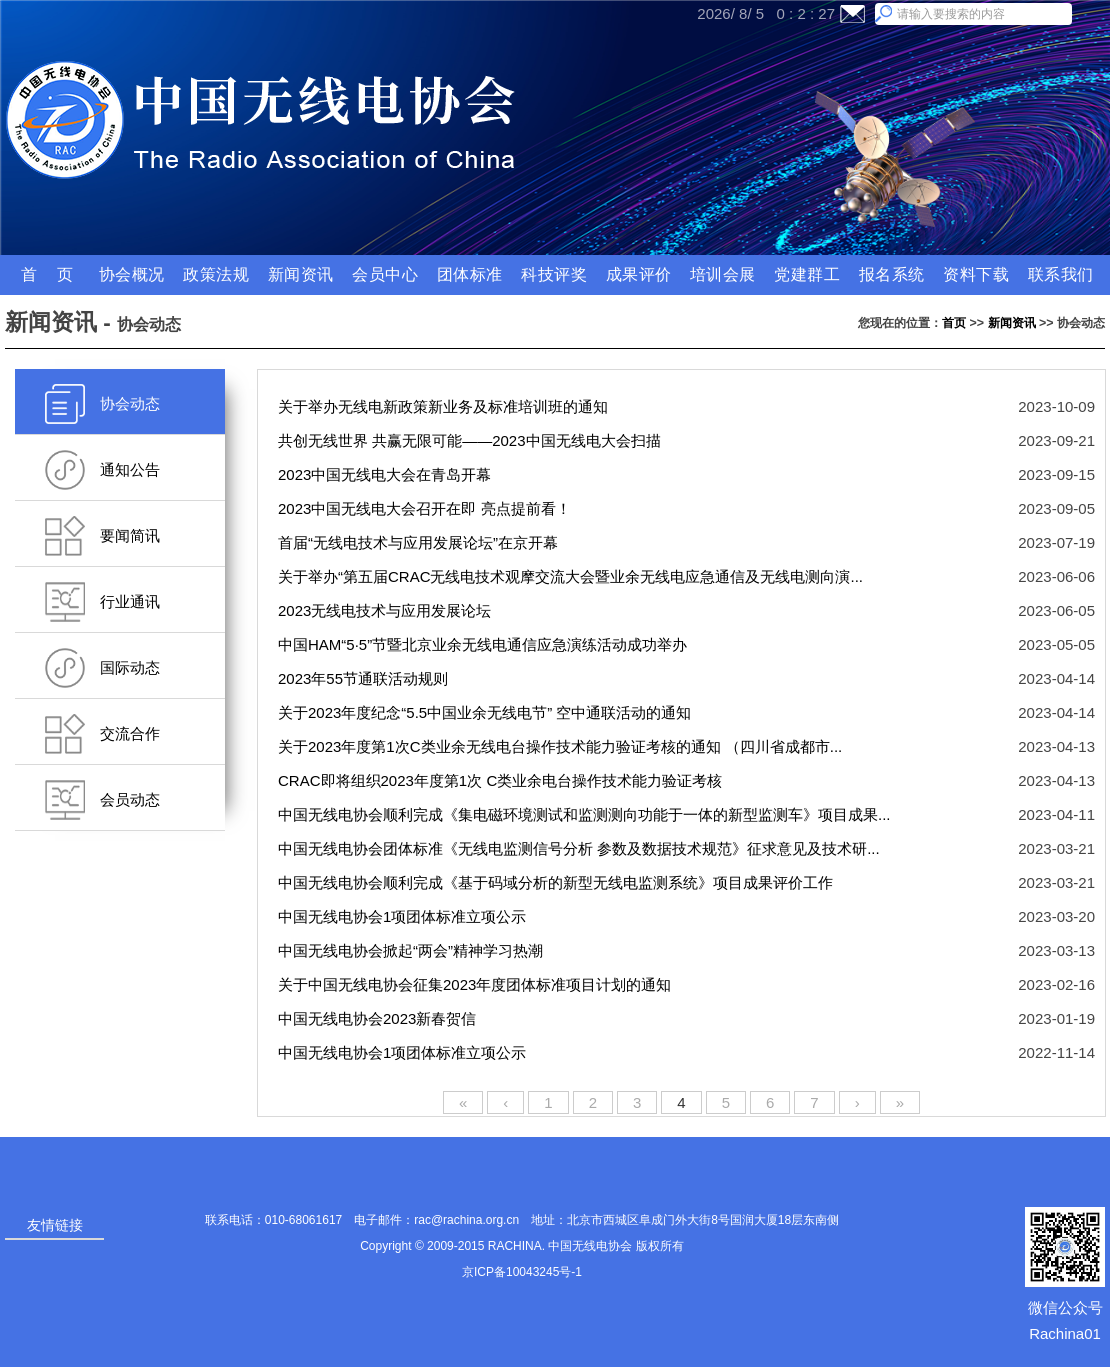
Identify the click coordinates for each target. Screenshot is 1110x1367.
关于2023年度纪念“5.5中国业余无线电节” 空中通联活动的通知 (487, 712)
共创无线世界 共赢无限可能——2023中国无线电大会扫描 (471, 440)
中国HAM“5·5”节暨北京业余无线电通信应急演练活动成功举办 (484, 644)
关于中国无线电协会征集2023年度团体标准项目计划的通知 (477, 984)
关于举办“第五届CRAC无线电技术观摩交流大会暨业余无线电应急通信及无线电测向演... (572, 576)
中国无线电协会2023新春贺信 (379, 1018)
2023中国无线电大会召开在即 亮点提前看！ (426, 508)
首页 (954, 323)
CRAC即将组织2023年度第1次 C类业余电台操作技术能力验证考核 (502, 780)
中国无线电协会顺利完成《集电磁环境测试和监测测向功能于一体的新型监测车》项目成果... (586, 814)
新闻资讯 (1012, 323)
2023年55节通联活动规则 (365, 678)
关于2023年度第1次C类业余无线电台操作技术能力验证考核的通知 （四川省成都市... (562, 746)
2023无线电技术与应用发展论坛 (387, 610)
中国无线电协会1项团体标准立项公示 (404, 916)
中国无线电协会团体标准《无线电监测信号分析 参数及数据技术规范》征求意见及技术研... (581, 848)
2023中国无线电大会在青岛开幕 (387, 474)
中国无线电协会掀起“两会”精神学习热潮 (412, 950)
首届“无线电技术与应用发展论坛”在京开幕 (420, 542)
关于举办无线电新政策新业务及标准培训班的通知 (445, 406)
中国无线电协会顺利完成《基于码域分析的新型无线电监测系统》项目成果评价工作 (557, 882)
